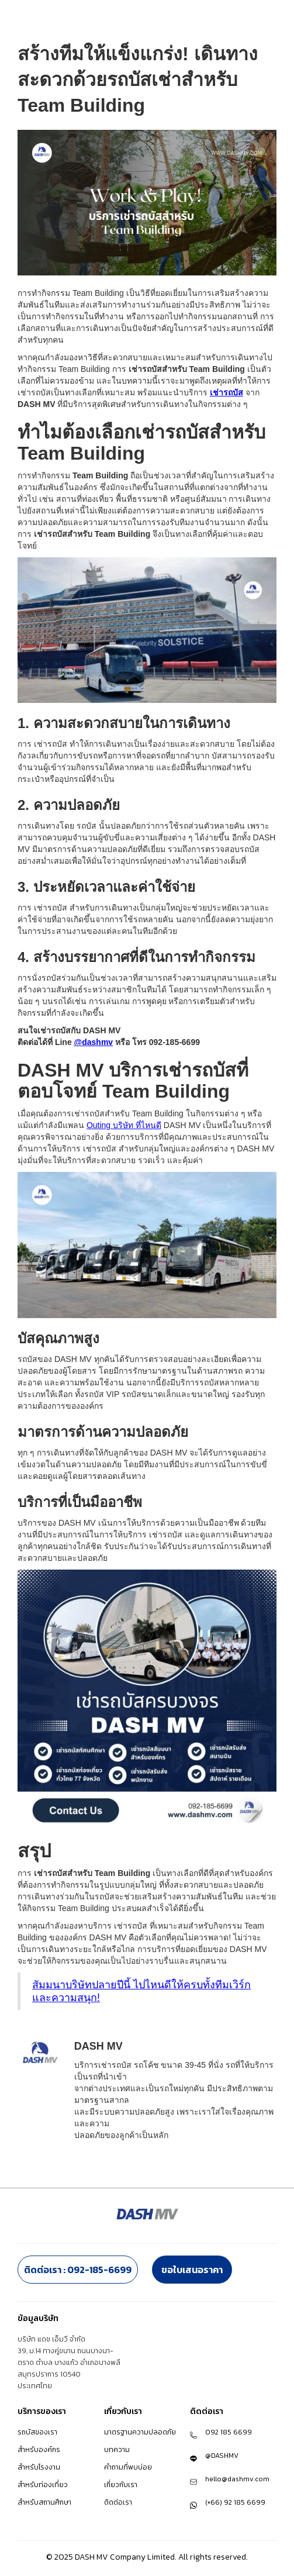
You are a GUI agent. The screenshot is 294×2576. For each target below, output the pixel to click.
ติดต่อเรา (118, 2502)
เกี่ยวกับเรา (120, 2485)
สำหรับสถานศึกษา (44, 2502)
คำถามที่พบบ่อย (128, 2467)
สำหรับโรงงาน (39, 2467)
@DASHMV (221, 2455)
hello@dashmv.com (237, 2479)
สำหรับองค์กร (39, 2449)
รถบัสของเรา (37, 2432)
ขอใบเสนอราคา (192, 2270)
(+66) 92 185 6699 (235, 2502)
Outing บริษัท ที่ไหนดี (124, 1125)
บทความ (117, 2449)
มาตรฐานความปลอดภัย (140, 2432)
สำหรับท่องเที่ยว (43, 2485)
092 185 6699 (228, 2432)
